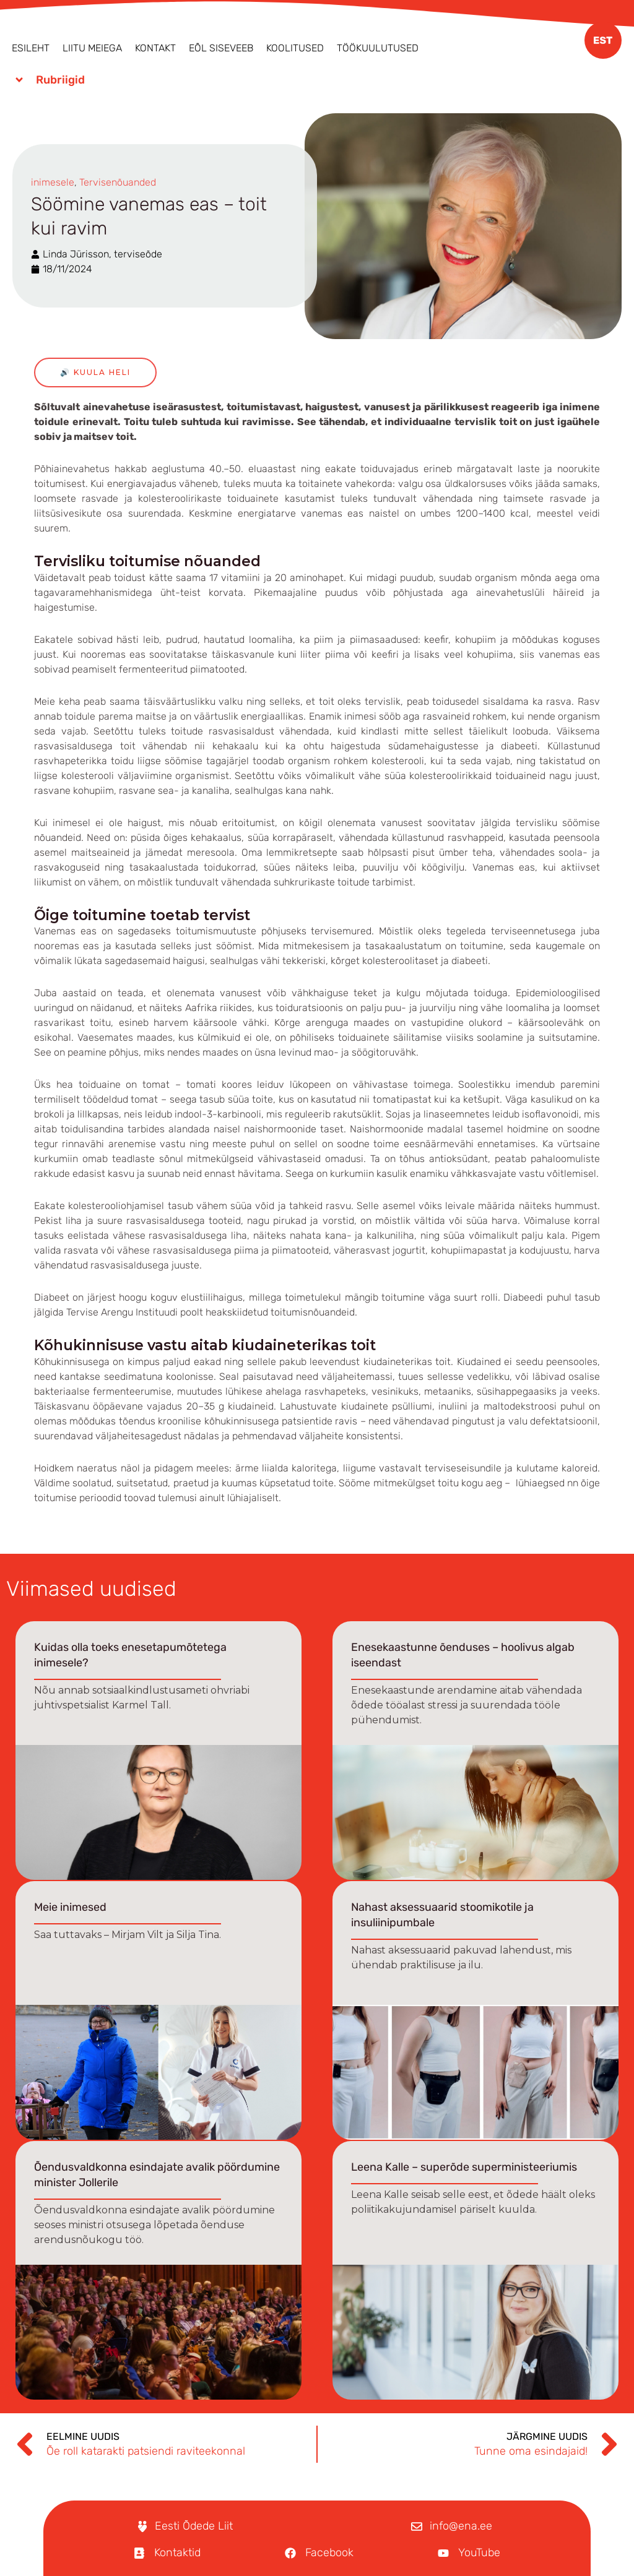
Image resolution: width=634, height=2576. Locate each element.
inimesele (52, 182)
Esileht (31, 48)
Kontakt (155, 48)
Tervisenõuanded (117, 182)
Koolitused (295, 48)
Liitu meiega (92, 48)
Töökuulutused (378, 48)
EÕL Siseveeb (221, 48)
